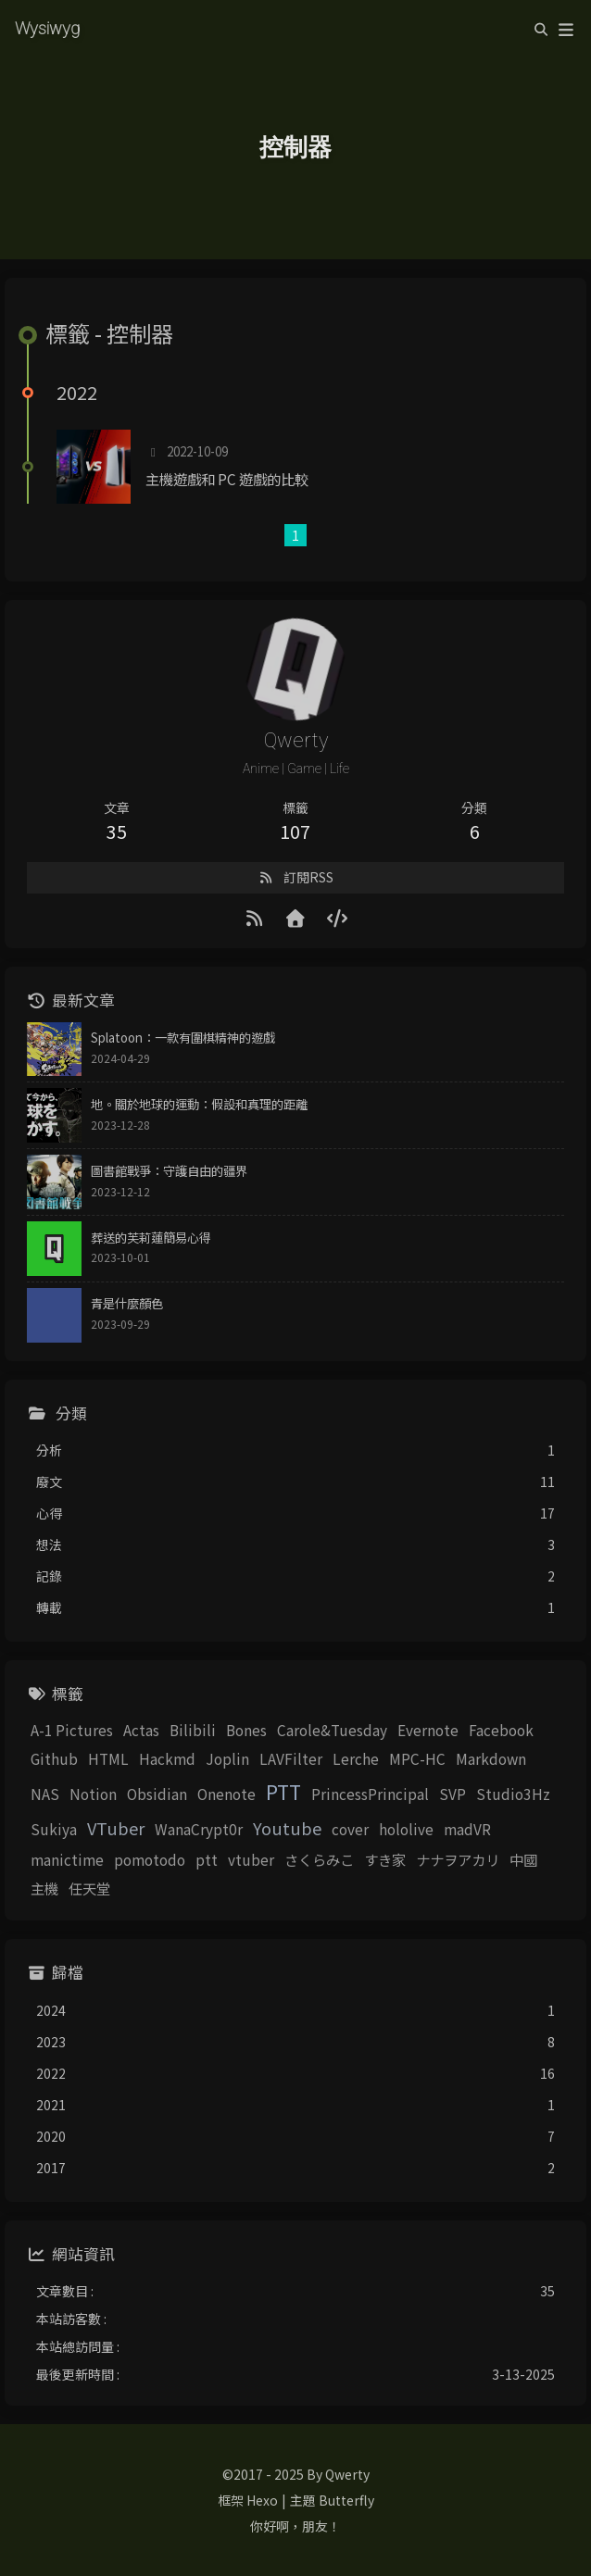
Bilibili (193, 1729)
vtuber (251, 1859)
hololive (406, 1829)
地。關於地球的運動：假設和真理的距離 (199, 1104)
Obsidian (157, 1793)
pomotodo (149, 1859)
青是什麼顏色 (127, 1303)
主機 (44, 1888)
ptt (206, 1859)
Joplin (227, 1758)
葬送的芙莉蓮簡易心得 (151, 1237)
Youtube (287, 1828)
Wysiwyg (47, 27)
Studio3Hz (513, 1793)
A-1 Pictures (72, 1729)
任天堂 (89, 1888)
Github (54, 1758)
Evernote (428, 1729)
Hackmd (167, 1758)
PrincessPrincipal (370, 1793)
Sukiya (54, 1829)
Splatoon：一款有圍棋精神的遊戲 (183, 1037)
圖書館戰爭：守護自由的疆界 (169, 1171)
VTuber (116, 1828)
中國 (523, 1859)
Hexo (262, 2500)
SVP (452, 1793)
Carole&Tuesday (332, 1729)
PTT (283, 1792)
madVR (467, 1829)
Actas (141, 1729)
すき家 (385, 1859)
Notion (93, 1793)
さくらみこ (319, 1859)
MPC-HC (417, 1758)
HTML (108, 1758)
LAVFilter (290, 1758)
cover (350, 1829)
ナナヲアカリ (457, 1859)
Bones (246, 1729)
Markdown (491, 1758)
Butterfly (346, 2500)
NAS (45, 1793)
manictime (67, 1859)
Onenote (226, 1793)
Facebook (501, 1729)
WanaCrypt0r (199, 1829)
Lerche (356, 1758)
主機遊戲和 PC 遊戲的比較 (226, 479)
